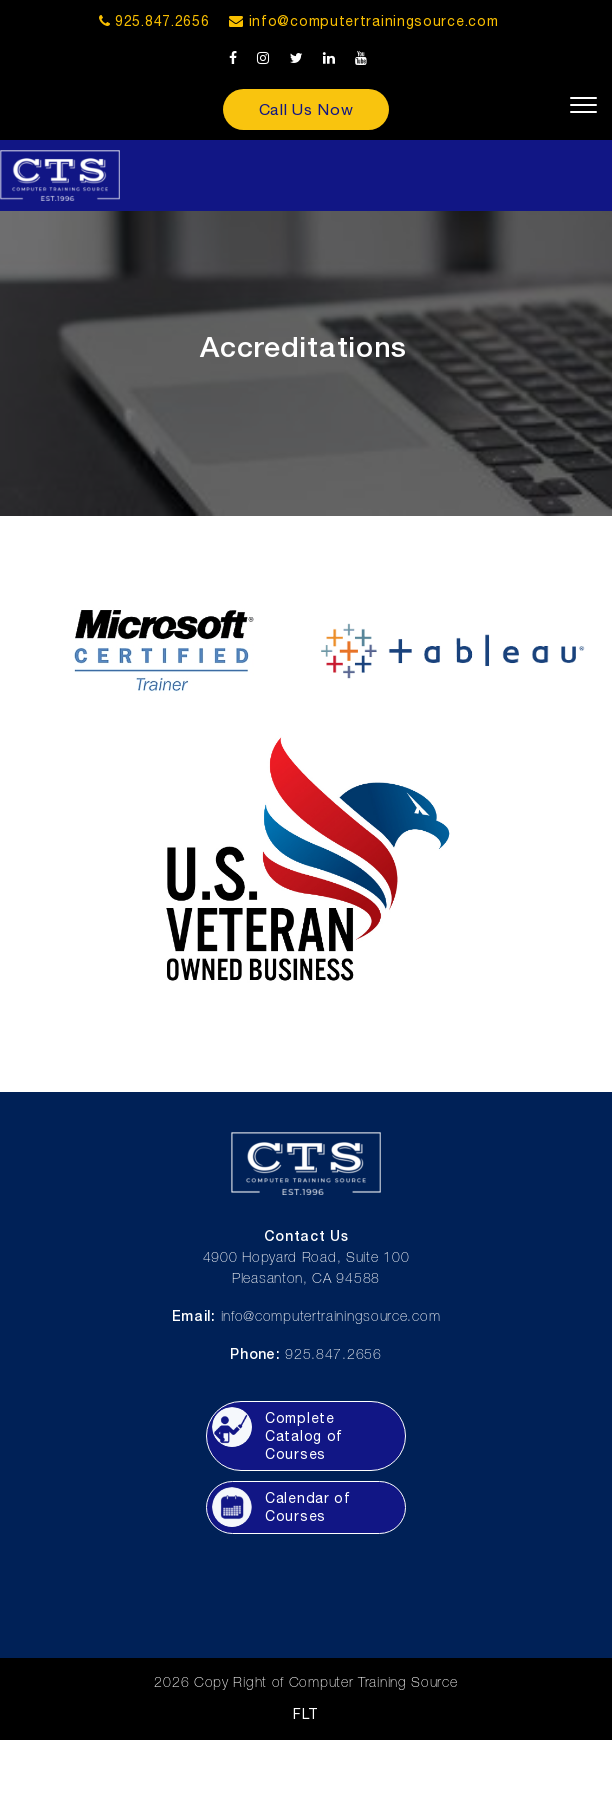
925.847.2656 (154, 21)
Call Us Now (306, 109)
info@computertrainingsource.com (374, 21)
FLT (306, 1714)
